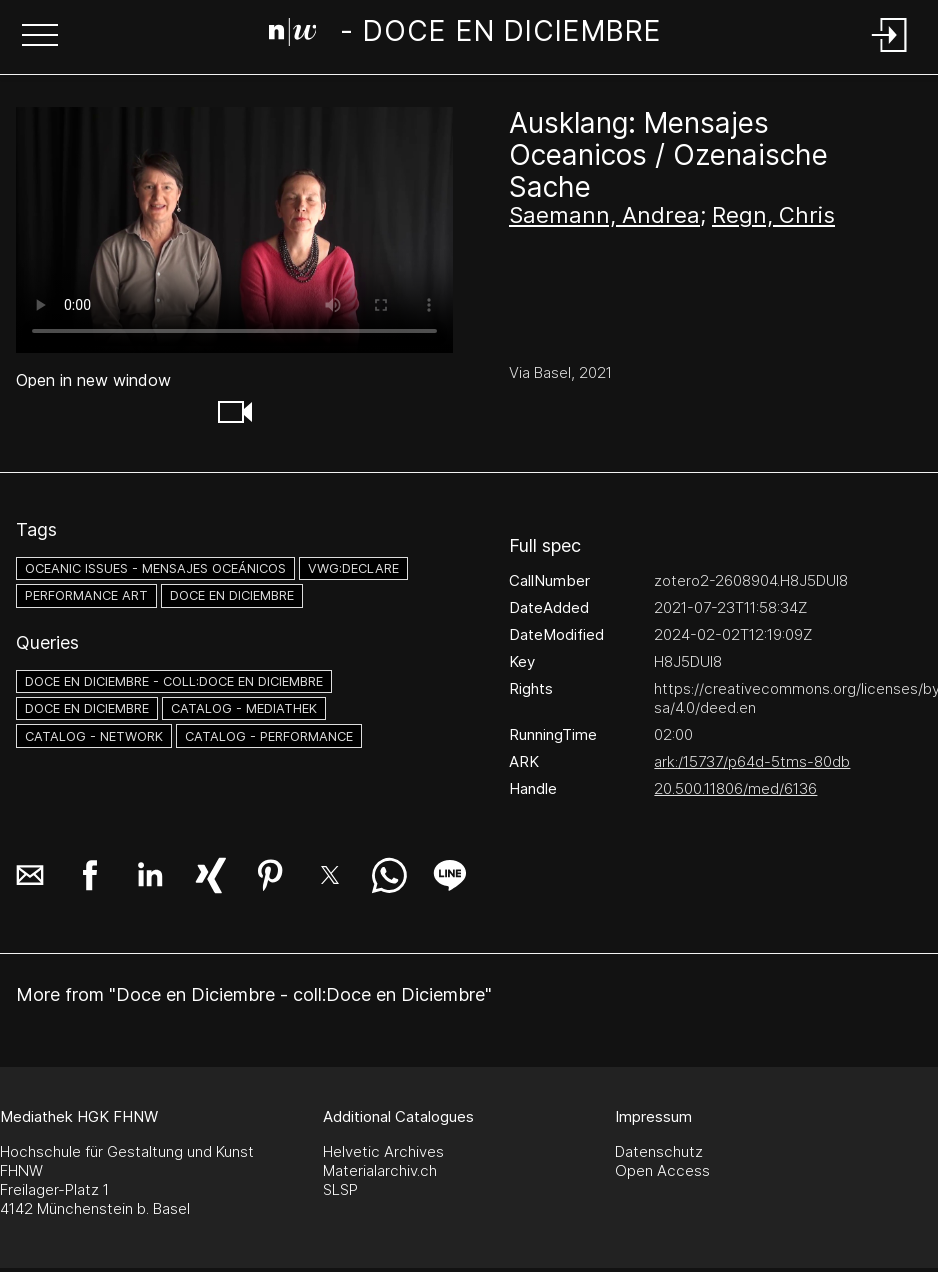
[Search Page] (465, 35)
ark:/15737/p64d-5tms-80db (752, 761)
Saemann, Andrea (604, 215)
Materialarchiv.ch (380, 1170)
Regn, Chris (773, 215)
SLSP (340, 1189)
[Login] (890, 53)
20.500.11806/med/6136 (735, 788)
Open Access (662, 1170)
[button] (40, 37)
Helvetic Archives (383, 1151)
